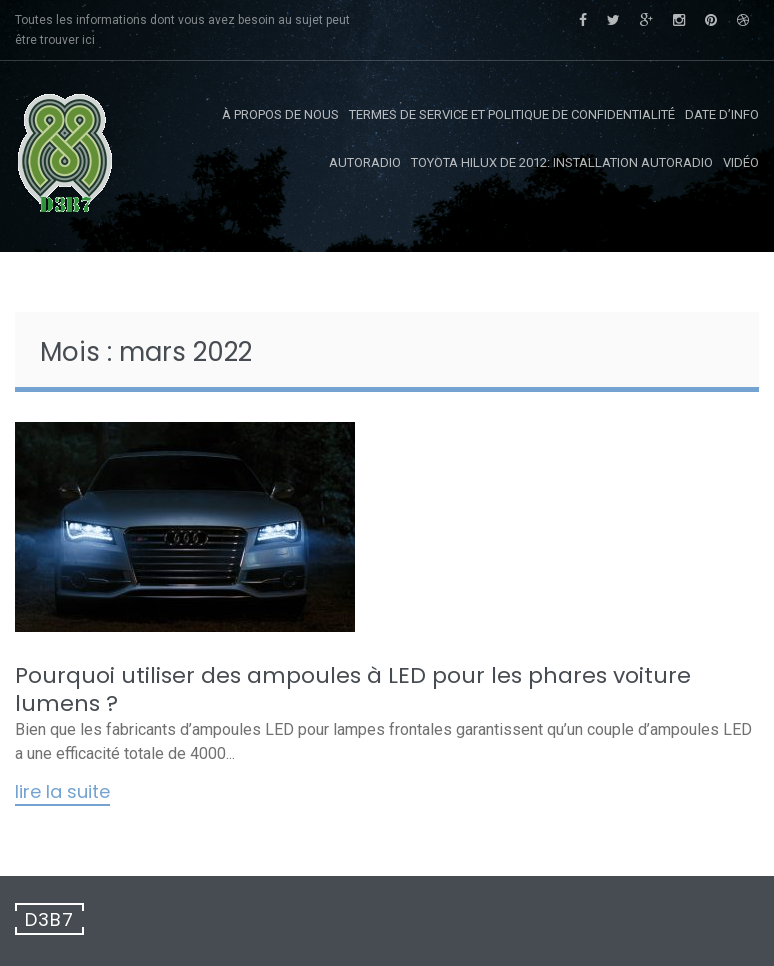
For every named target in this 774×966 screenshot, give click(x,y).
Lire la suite (62, 793)
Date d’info (722, 114)
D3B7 (49, 919)
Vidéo (741, 162)
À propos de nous (280, 114)
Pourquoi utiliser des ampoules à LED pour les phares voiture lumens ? (353, 689)
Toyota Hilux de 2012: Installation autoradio (562, 162)
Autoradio (365, 162)
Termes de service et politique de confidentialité (512, 114)
